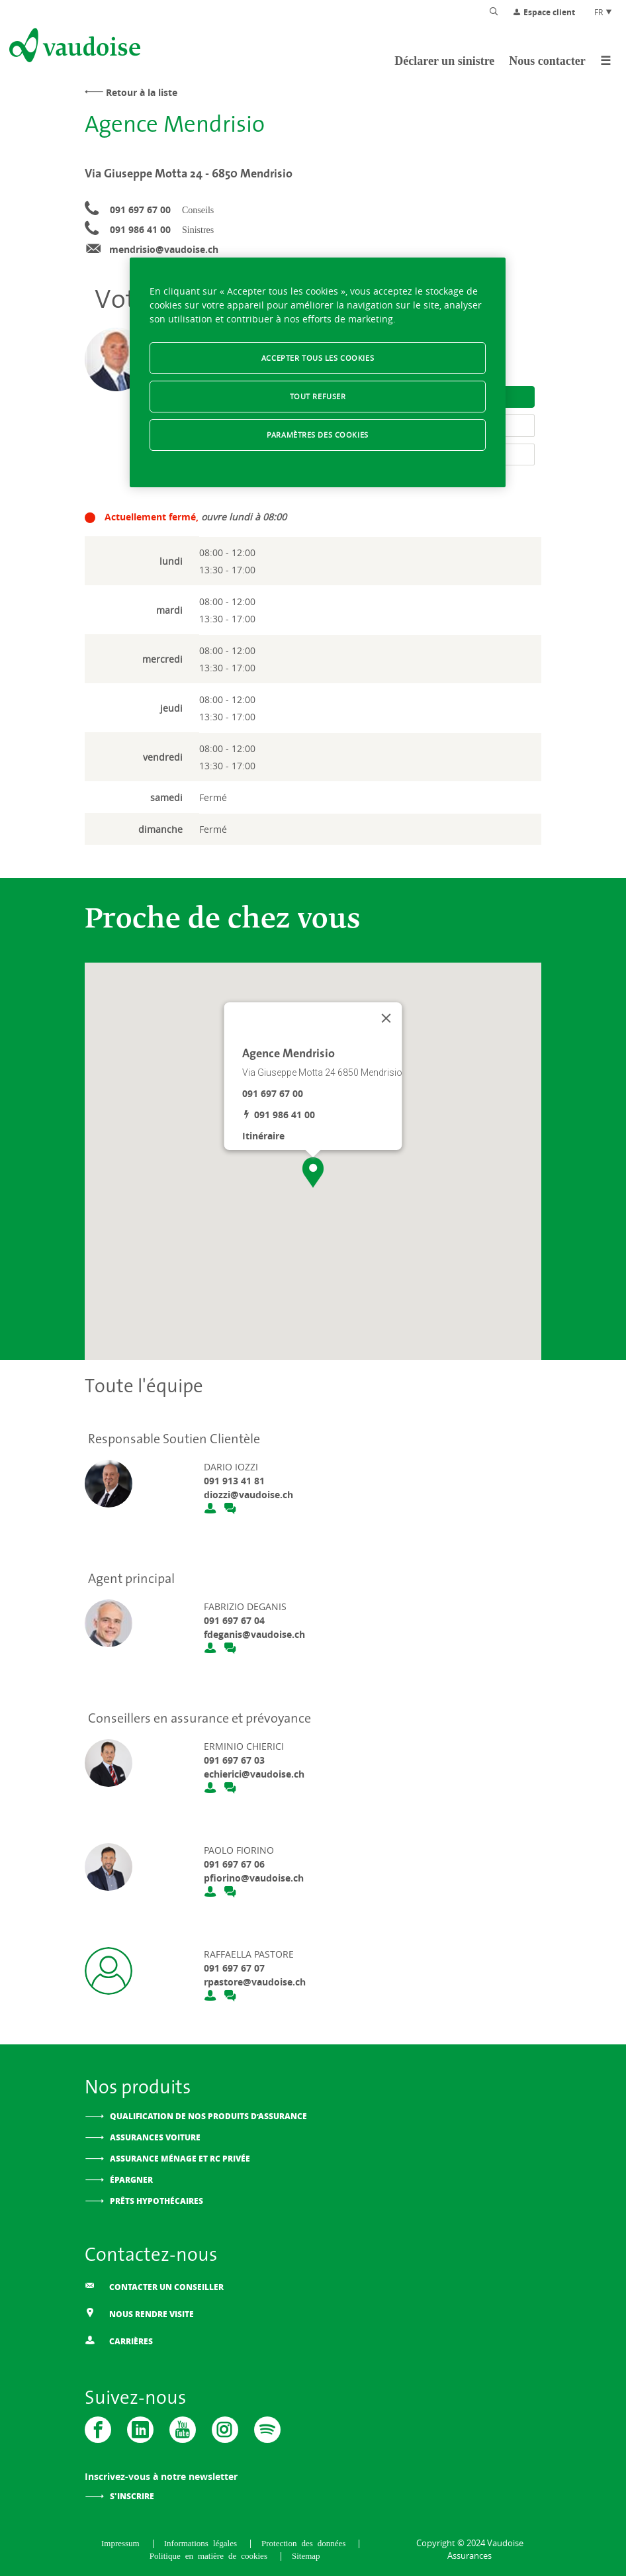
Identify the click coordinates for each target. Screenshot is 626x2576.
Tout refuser (318, 396)
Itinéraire (263, 1135)
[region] (318, 372)
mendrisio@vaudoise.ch (163, 249)
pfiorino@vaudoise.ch (254, 1878)
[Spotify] (267, 2429)
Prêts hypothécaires (156, 2201)
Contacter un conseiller (154, 2286)
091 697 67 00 (140, 209)
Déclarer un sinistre (444, 61)
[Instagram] (225, 2429)
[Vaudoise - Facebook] (98, 2429)
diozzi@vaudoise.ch (248, 1494)
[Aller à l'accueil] (73, 47)
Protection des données (305, 2542)
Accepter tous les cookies (317, 358)
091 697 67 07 (234, 1968)
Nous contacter (547, 61)
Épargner (131, 2179)
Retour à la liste (141, 92)
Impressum (122, 2542)
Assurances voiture (155, 2137)
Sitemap (306, 2555)
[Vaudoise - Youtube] (182, 2429)
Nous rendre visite (139, 2313)
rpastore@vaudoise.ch (255, 1982)
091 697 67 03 (234, 1760)
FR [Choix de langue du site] (603, 12)
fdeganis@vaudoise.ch (254, 1634)
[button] (313, 1172)
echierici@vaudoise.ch (254, 1774)
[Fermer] (386, 1018)
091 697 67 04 (234, 1620)
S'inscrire (132, 2496)
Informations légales (203, 2542)
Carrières (119, 2340)
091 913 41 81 (234, 1480)
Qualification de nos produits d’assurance (208, 2116)
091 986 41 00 (140, 229)
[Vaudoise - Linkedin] (140, 2429)
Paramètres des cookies (318, 435)
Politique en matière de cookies (211, 2555)
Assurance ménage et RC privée (180, 2158)
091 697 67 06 (234, 1864)
